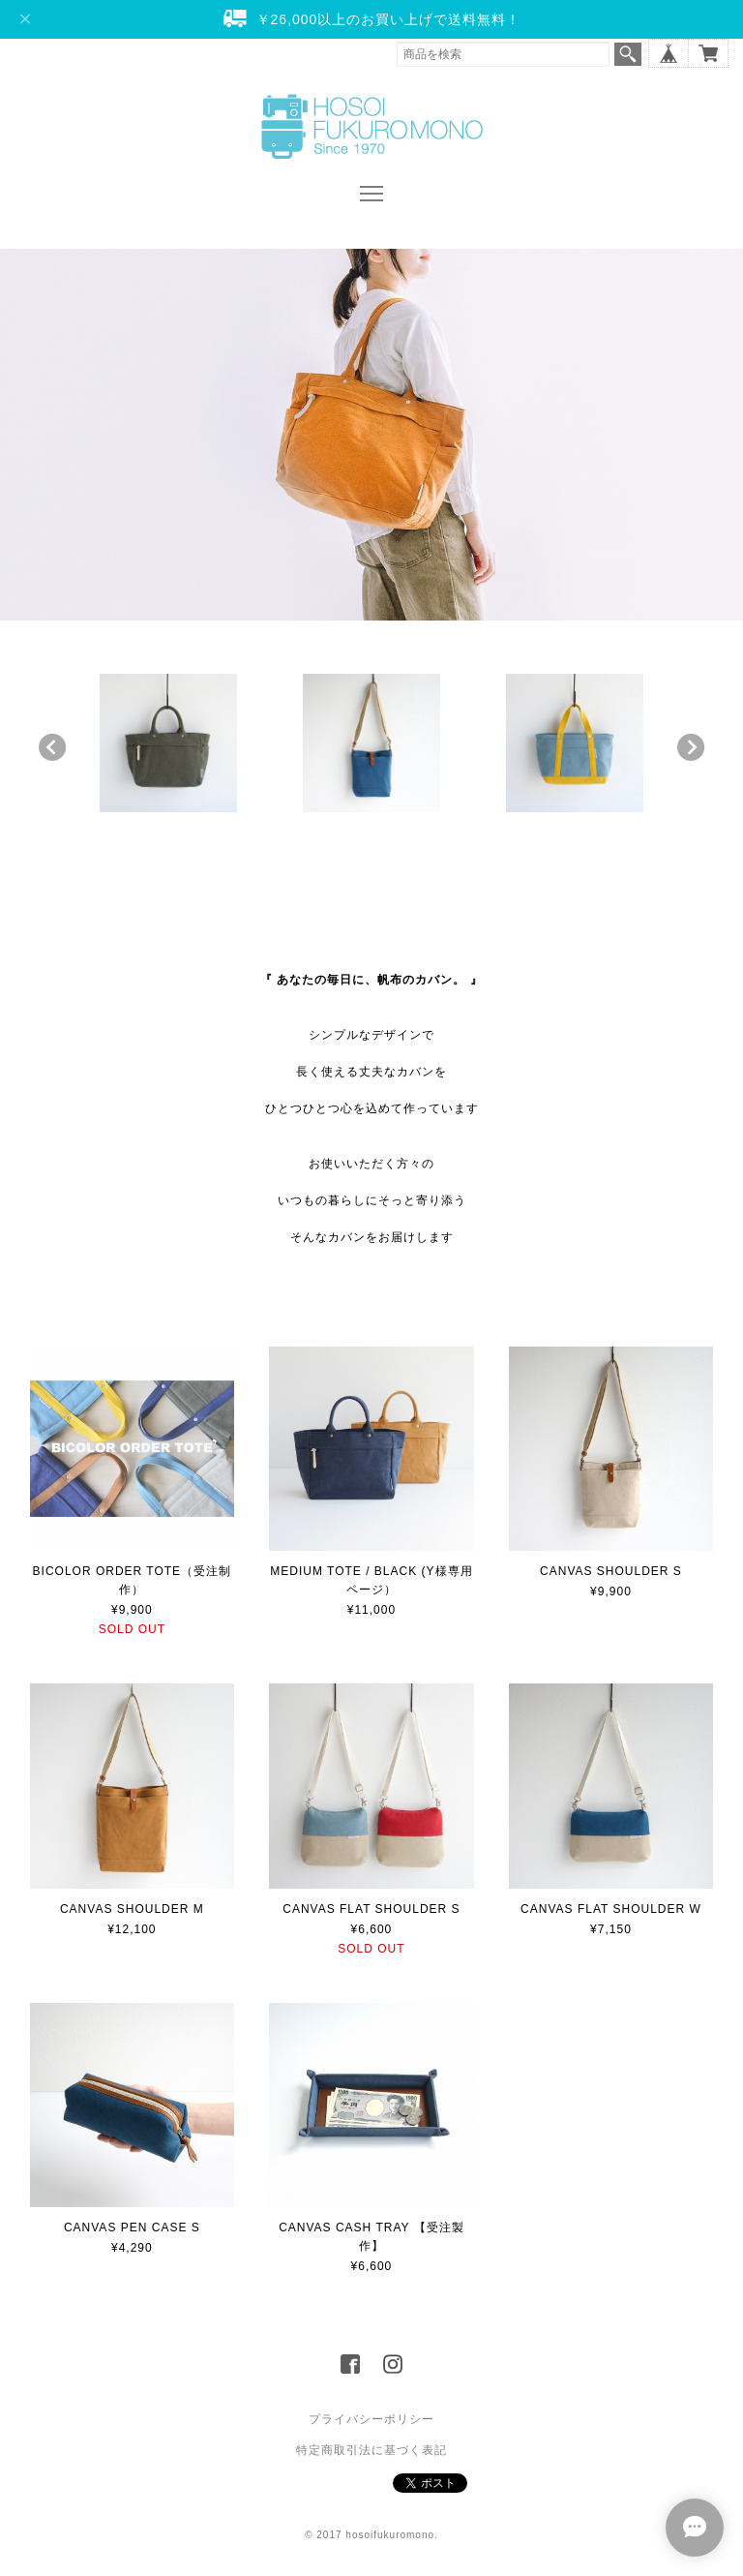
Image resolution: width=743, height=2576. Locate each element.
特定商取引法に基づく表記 (371, 2450)
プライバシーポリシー (371, 2419)
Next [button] (690, 747)
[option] (169, 743)
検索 (627, 54)
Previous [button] (52, 747)
